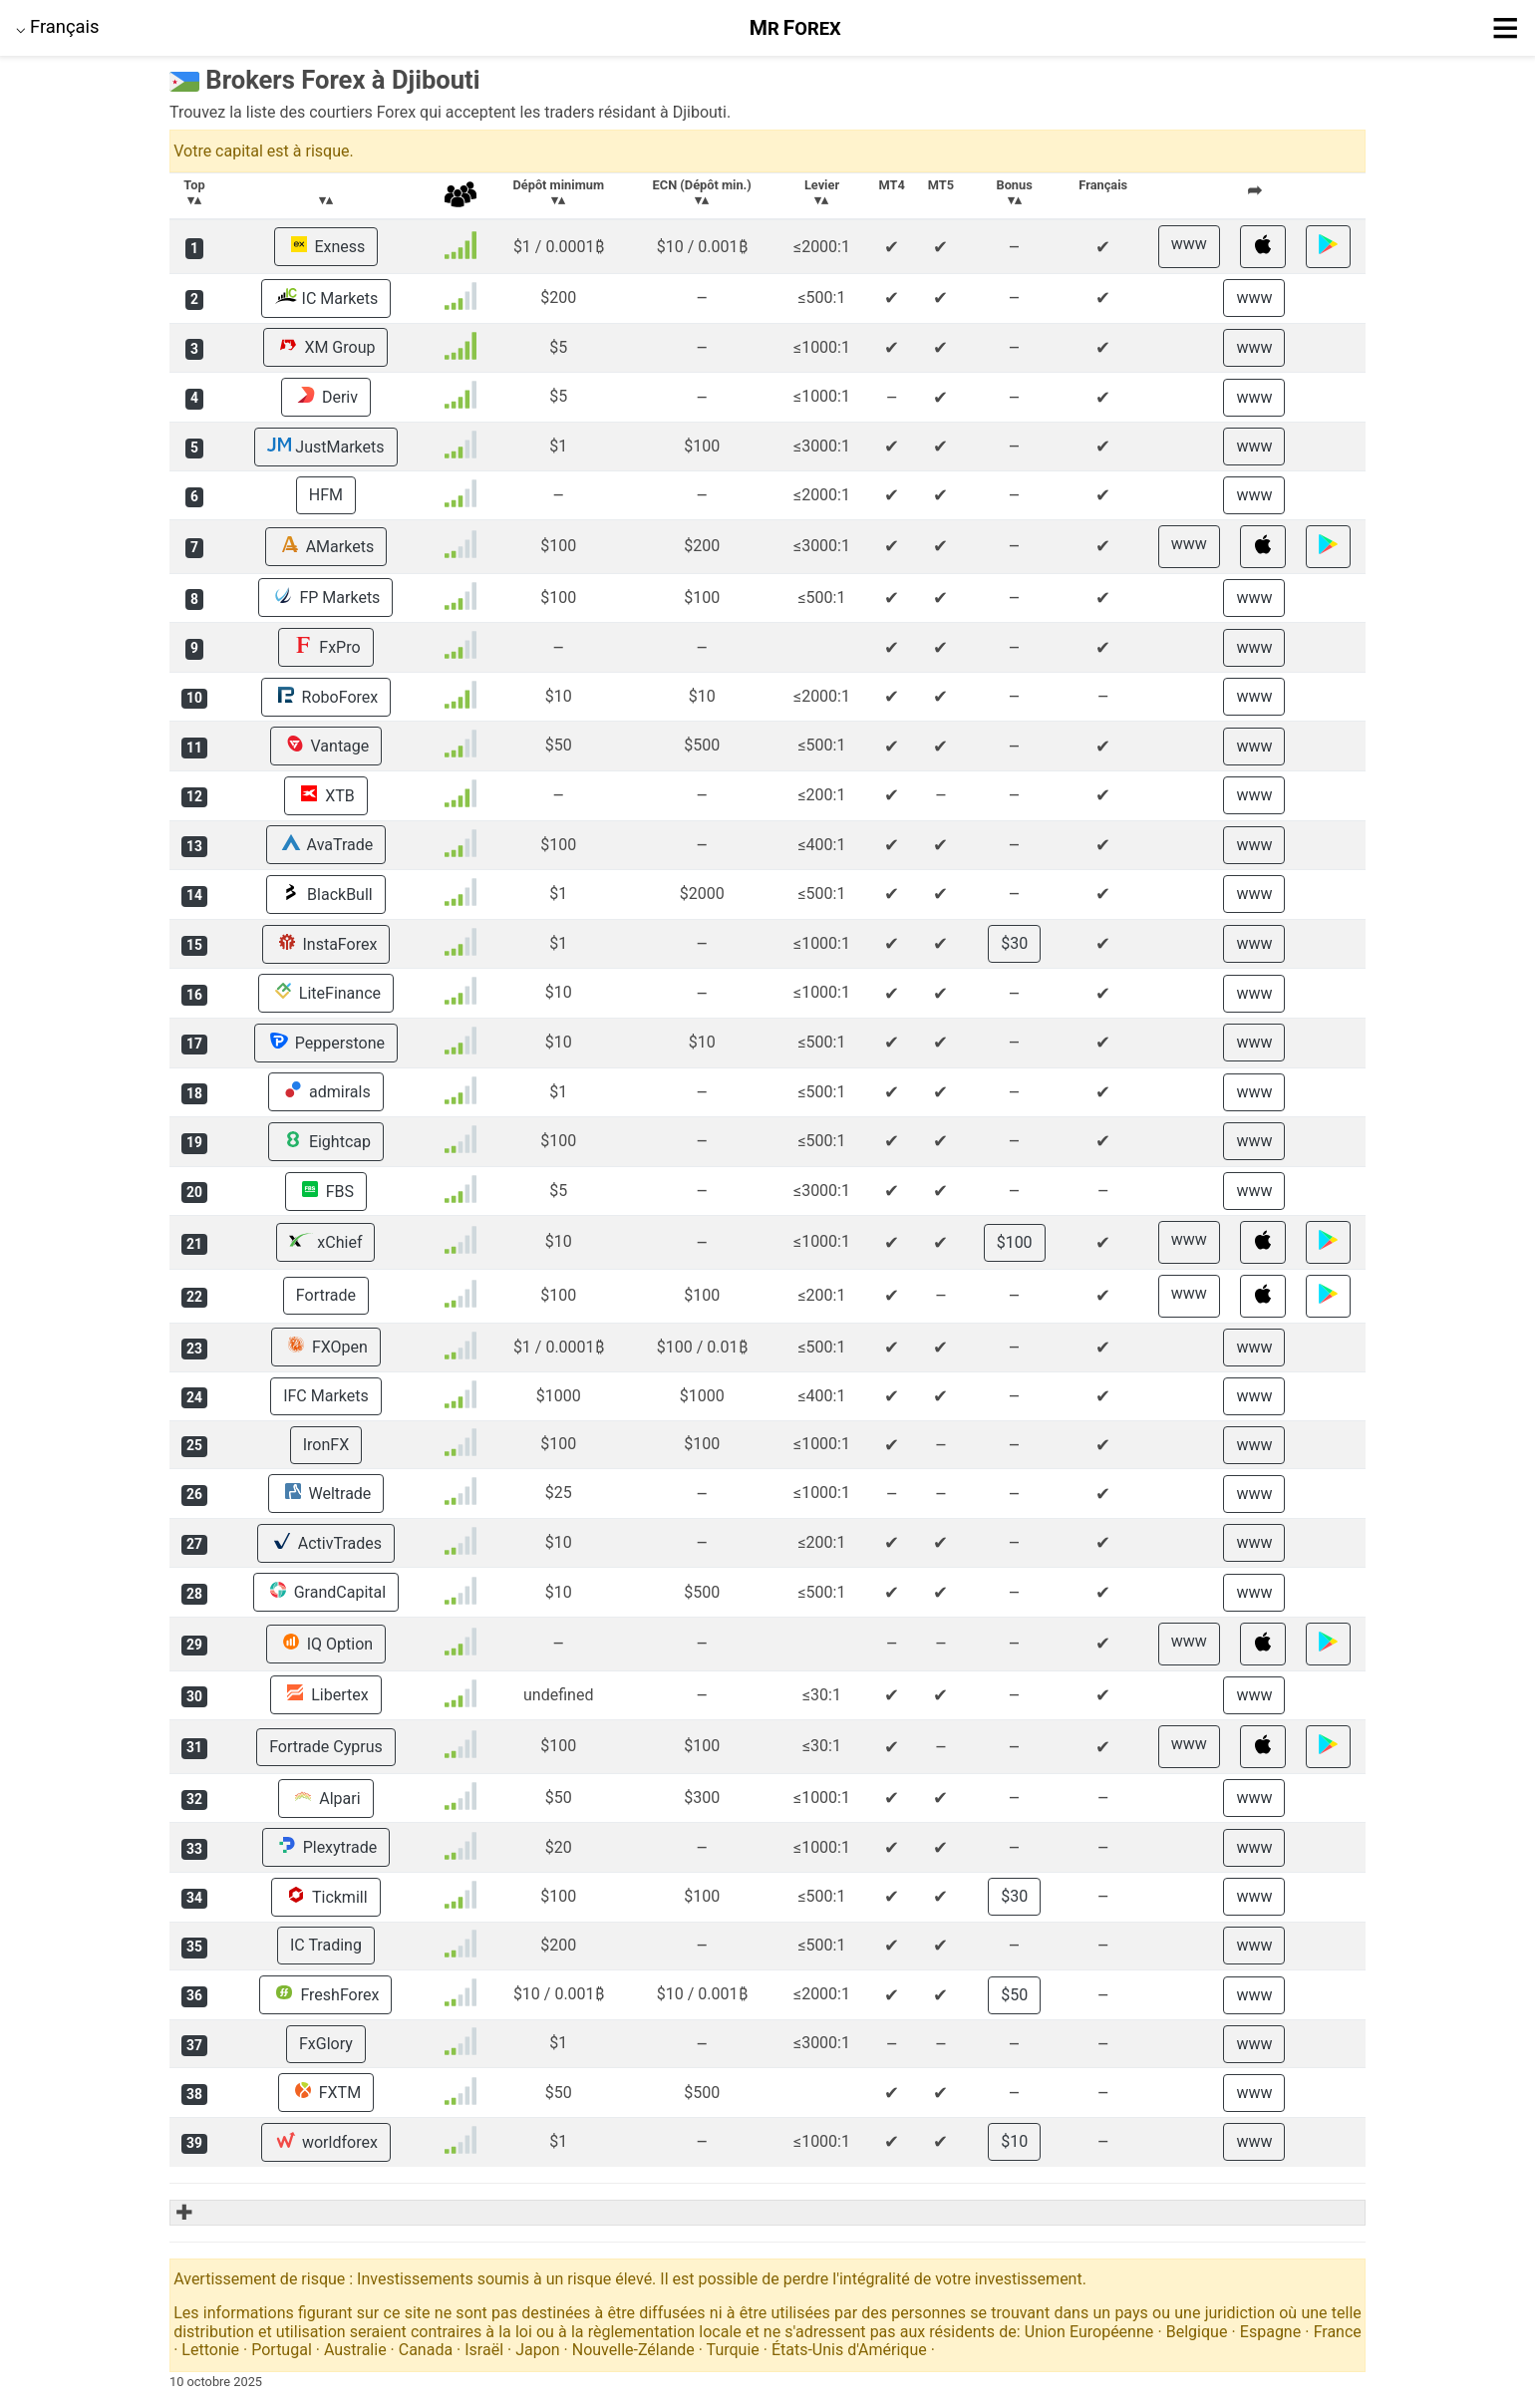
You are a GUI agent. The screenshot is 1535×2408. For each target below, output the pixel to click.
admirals (326, 1091)
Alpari (325, 1798)
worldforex (326, 2142)
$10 (1014, 2141)
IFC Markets (326, 1395)
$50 (1014, 1994)
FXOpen (326, 1346)
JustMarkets (325, 446)
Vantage (326, 745)
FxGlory (326, 2043)
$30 (1014, 943)
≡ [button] (1505, 28)
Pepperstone (326, 1043)
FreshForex (325, 1994)
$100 (1015, 1242)
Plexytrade (326, 1847)
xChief (325, 1242)
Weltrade (326, 1493)
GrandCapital (326, 1592)
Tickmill (325, 1897)
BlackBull (326, 894)
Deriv (326, 397)
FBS (326, 1191)
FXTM (326, 2092)
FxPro (325, 647)
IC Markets (326, 298)
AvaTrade (326, 844)
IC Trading (326, 1945)
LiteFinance (326, 993)
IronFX (326, 1444)
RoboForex (326, 697)
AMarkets (326, 546)
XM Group (325, 347)
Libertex (325, 1694)
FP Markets (325, 597)
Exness (326, 246)
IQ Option (326, 1644)
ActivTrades (326, 1543)
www (1189, 243)
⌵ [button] (58, 26)
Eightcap (326, 1141)
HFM (326, 494)
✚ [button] (181, 2213)
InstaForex (326, 944)
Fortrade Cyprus (326, 1746)
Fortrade (326, 1295)
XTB (326, 795)
